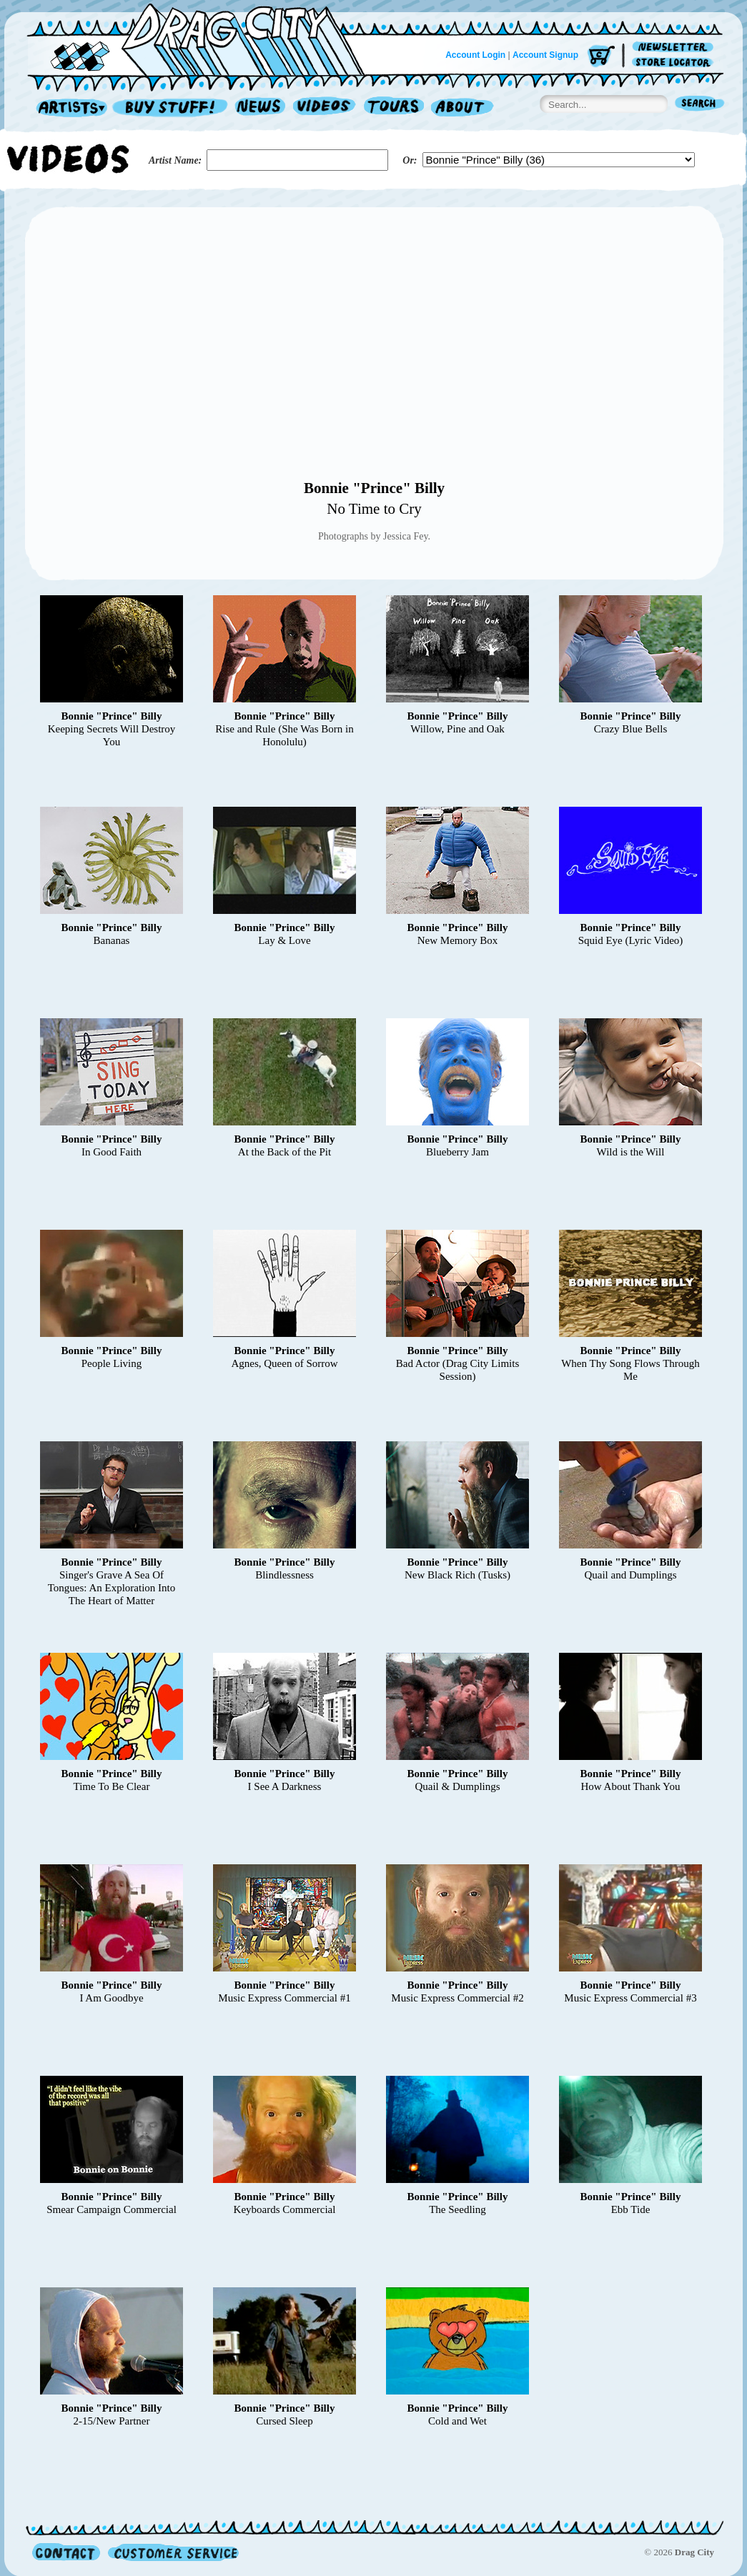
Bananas (112, 940)
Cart (601, 56)
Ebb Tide (630, 2209)
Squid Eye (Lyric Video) (630, 940)
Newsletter (675, 47)
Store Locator (675, 62)
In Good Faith (111, 1152)
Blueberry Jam (457, 1152)
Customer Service (172, 2552)
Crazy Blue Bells (630, 729)
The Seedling (457, 2209)
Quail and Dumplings (630, 1575)
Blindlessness (284, 1575)
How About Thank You (631, 1786)
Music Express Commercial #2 (457, 1998)
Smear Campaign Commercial (111, 2209)
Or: (409, 160)
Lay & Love (284, 940)
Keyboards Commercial (285, 2209)
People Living (111, 1363)
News (261, 108)
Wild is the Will (631, 1152)
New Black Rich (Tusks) (457, 1575)
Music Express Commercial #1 (284, 1998)
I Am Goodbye (111, 1998)
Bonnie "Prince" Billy (374, 488)
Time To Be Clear (112, 1786)
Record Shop (171, 108)
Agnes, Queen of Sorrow (284, 1363)
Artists (68, 108)
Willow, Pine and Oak (457, 729)
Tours (393, 108)
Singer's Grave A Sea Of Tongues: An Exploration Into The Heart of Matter (112, 1587)
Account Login (475, 55)
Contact (66, 2552)
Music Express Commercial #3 (630, 1998)
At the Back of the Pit (284, 1152)
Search (700, 105)
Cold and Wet (457, 2421)
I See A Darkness (285, 1786)
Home (204, 38)
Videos (325, 108)
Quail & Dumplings (457, 1786)
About (462, 108)
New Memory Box (457, 940)
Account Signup (545, 55)
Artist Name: (175, 160)
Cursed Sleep (284, 2421)
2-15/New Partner (111, 2421)
